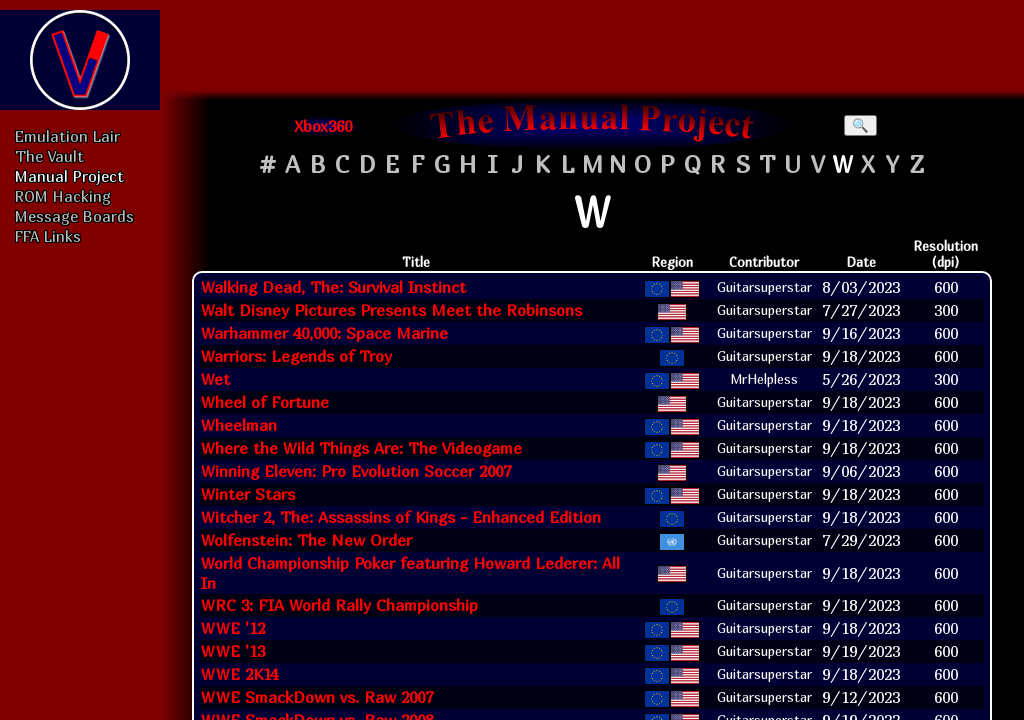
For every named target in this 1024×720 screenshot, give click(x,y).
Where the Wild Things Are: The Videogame (361, 448)
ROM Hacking (63, 196)
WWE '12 (233, 628)
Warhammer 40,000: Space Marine (324, 333)
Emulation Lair (67, 136)
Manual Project (69, 176)
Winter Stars (248, 494)
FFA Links (48, 236)
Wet (215, 379)
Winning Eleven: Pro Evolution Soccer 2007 (356, 471)
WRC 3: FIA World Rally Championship (339, 605)
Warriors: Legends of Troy (296, 356)
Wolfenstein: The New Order (306, 540)
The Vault (49, 156)
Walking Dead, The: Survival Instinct (333, 287)
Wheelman (239, 425)
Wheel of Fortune (265, 402)
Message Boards (74, 216)
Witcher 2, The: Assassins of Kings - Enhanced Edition (401, 517)
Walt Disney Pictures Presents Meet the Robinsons (391, 310)
